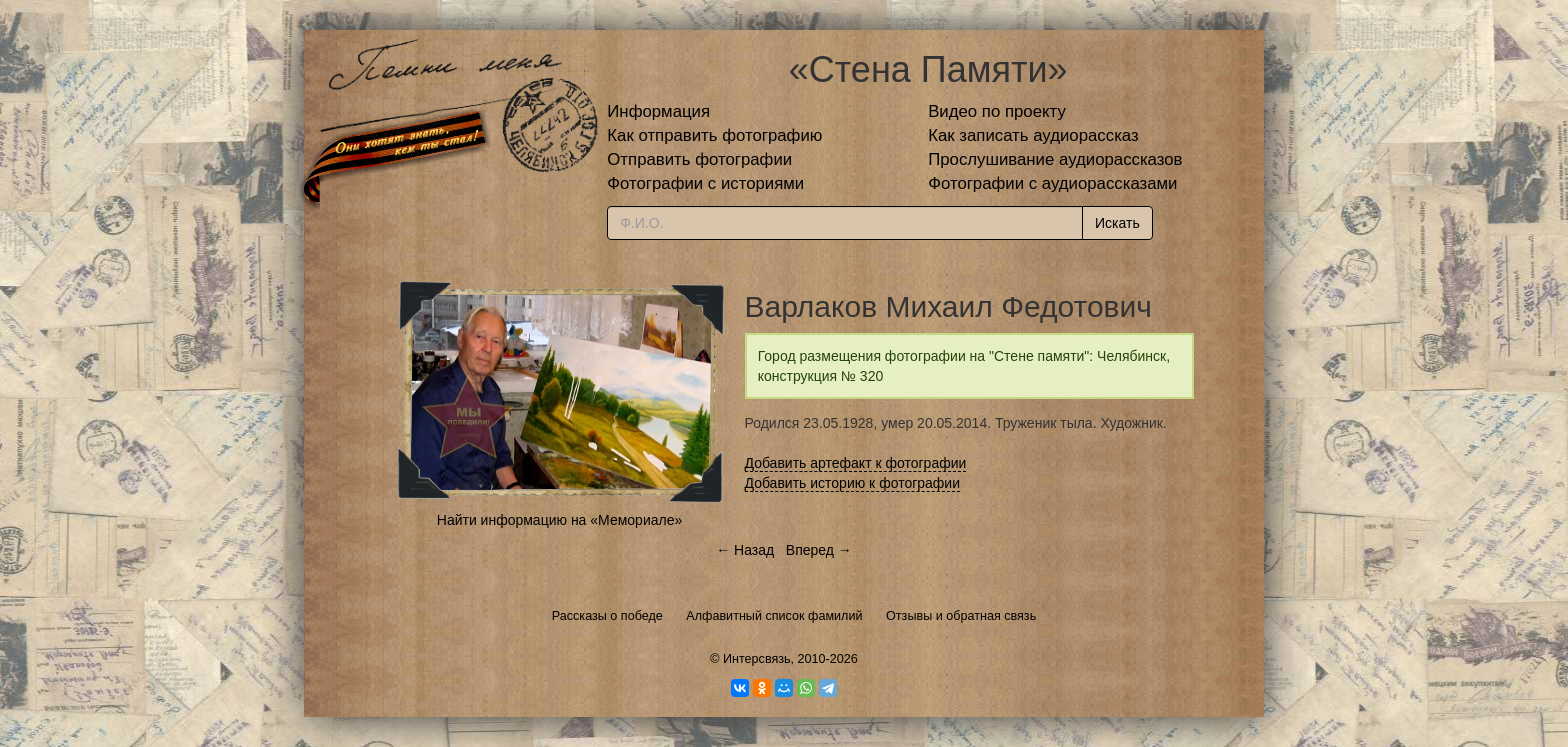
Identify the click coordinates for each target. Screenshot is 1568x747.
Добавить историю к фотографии (853, 483)
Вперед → (819, 550)
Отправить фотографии (699, 159)
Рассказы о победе (607, 616)
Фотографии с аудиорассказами (1052, 183)
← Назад (745, 550)
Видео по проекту (997, 111)
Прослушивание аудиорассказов (1055, 159)
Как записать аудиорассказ (1033, 135)
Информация (658, 111)
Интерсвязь (757, 659)
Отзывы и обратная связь (961, 616)
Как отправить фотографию (714, 135)
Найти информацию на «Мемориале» (559, 520)
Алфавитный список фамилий (774, 616)
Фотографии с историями (705, 183)
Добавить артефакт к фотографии (856, 463)
